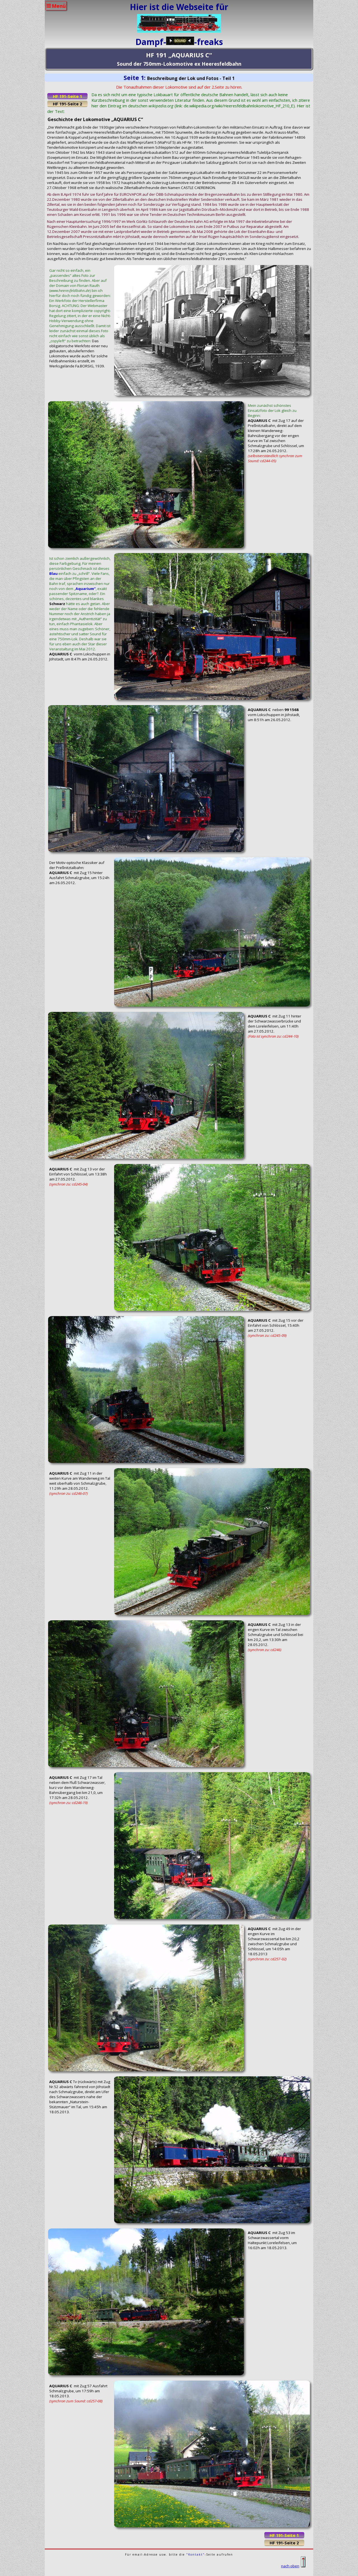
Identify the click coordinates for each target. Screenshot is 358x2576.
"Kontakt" (195, 2554)
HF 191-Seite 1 (67, 96)
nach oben (293, 2565)
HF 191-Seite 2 (67, 104)
